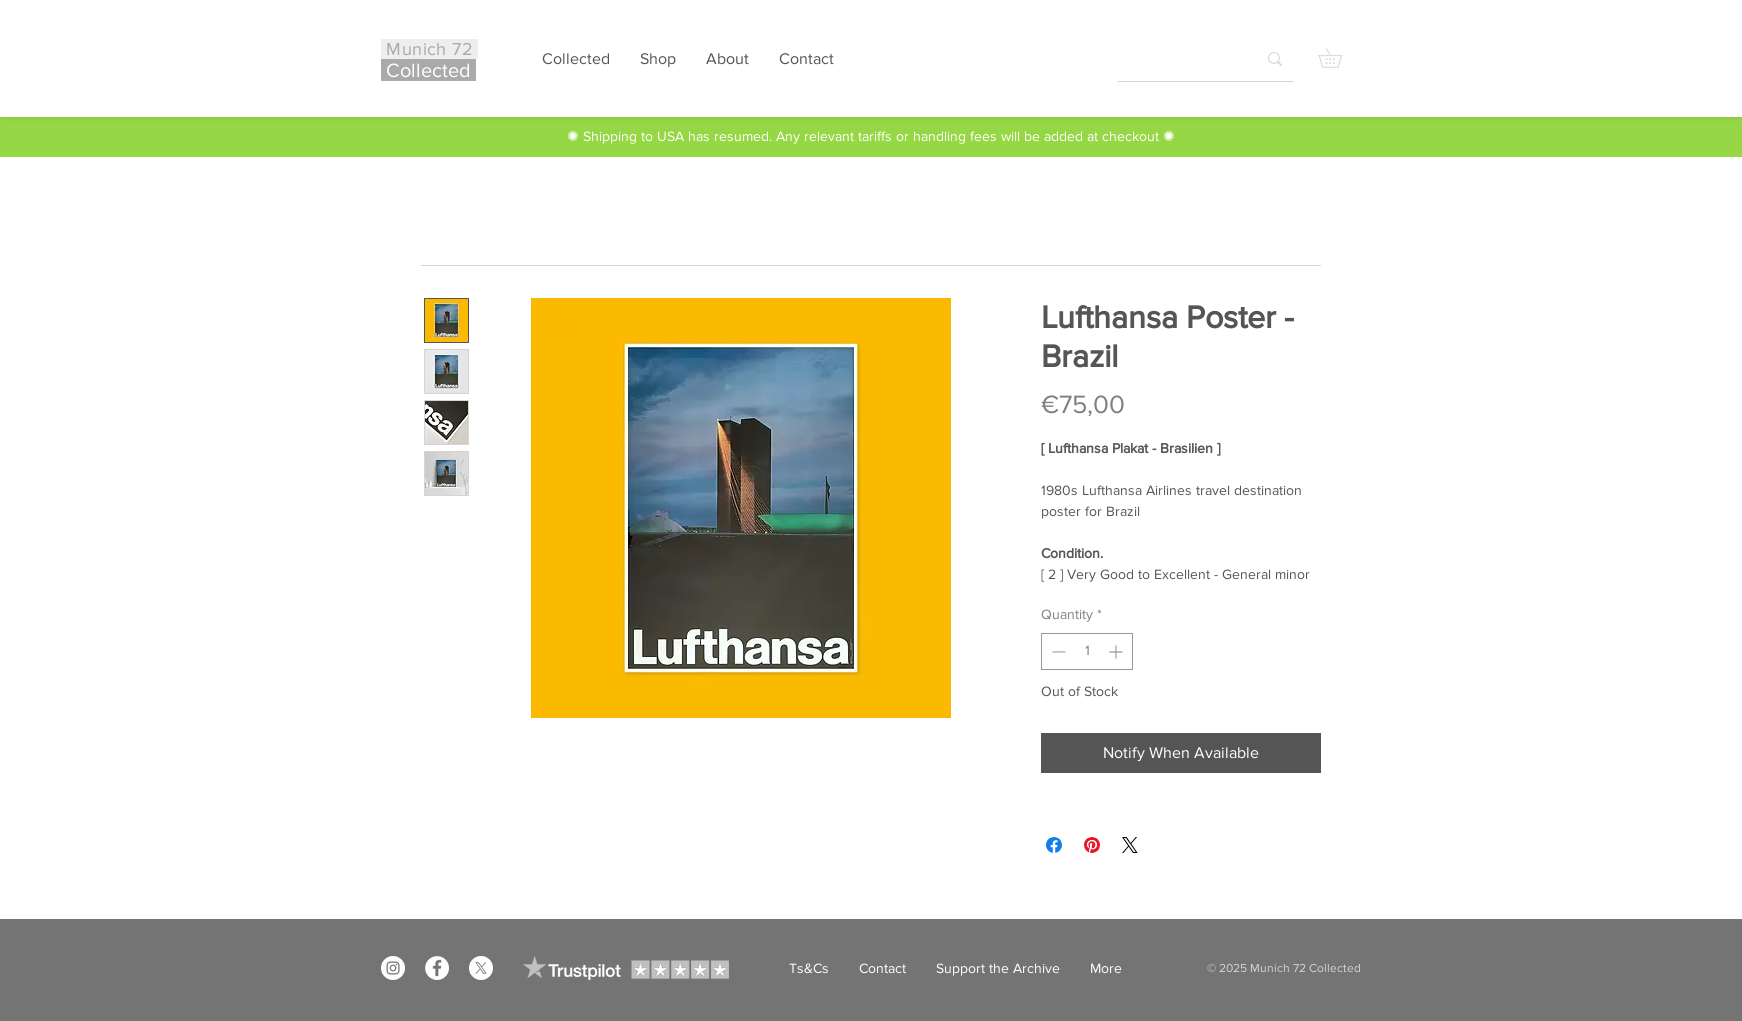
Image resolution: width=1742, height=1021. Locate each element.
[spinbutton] (1087, 651)
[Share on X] (1130, 845)
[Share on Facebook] (1054, 845)
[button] (1339, 58)
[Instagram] (393, 968)
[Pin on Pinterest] (1092, 845)
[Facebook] (437, 968)
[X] (481, 968)
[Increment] (1117, 651)
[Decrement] (1056, 651)
